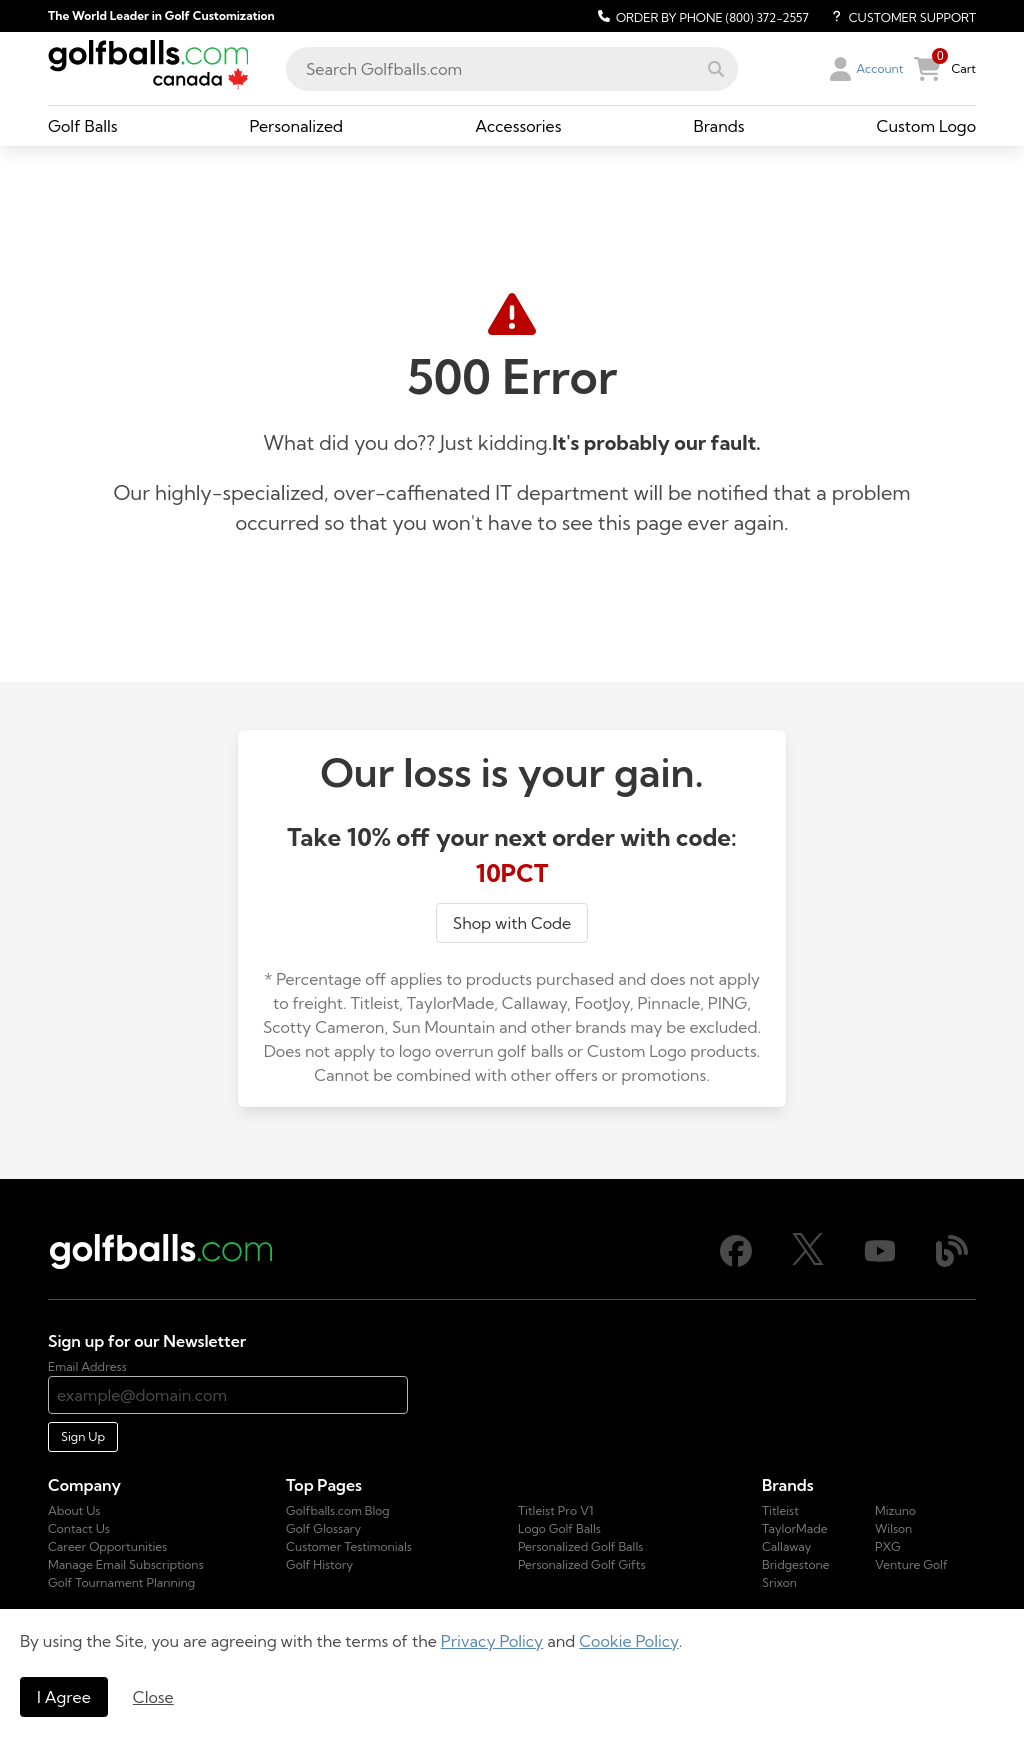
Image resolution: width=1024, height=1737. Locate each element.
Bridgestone (796, 1564)
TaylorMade (795, 1528)
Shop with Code (512, 923)
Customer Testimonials (349, 1546)
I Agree (64, 1697)
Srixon (779, 1582)
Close (153, 1697)
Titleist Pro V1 (556, 1510)
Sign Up (83, 1436)
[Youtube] (880, 1262)
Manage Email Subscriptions (126, 1564)
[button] (716, 69)
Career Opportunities (107, 1546)
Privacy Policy (492, 1641)
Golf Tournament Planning (121, 1582)
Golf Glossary (323, 1528)
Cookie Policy (628, 1641)
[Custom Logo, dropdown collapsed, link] (926, 126)
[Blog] (952, 1262)
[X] (808, 1260)
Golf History (319, 1564)
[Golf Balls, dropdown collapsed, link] (83, 126)
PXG (888, 1546)
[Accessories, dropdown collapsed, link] (518, 126)
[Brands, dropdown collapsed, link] (718, 126)
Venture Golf (911, 1564)
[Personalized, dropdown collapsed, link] (297, 126)
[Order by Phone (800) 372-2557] (700, 16)
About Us (74, 1510)
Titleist (780, 1510)
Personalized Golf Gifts (582, 1564)
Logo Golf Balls (559, 1528)
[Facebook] (736, 1262)
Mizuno (895, 1510)
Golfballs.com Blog (338, 1510)
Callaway (786, 1546)
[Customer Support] (896, 16)
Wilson (893, 1528)
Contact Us (79, 1528)
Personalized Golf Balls (580, 1546)
